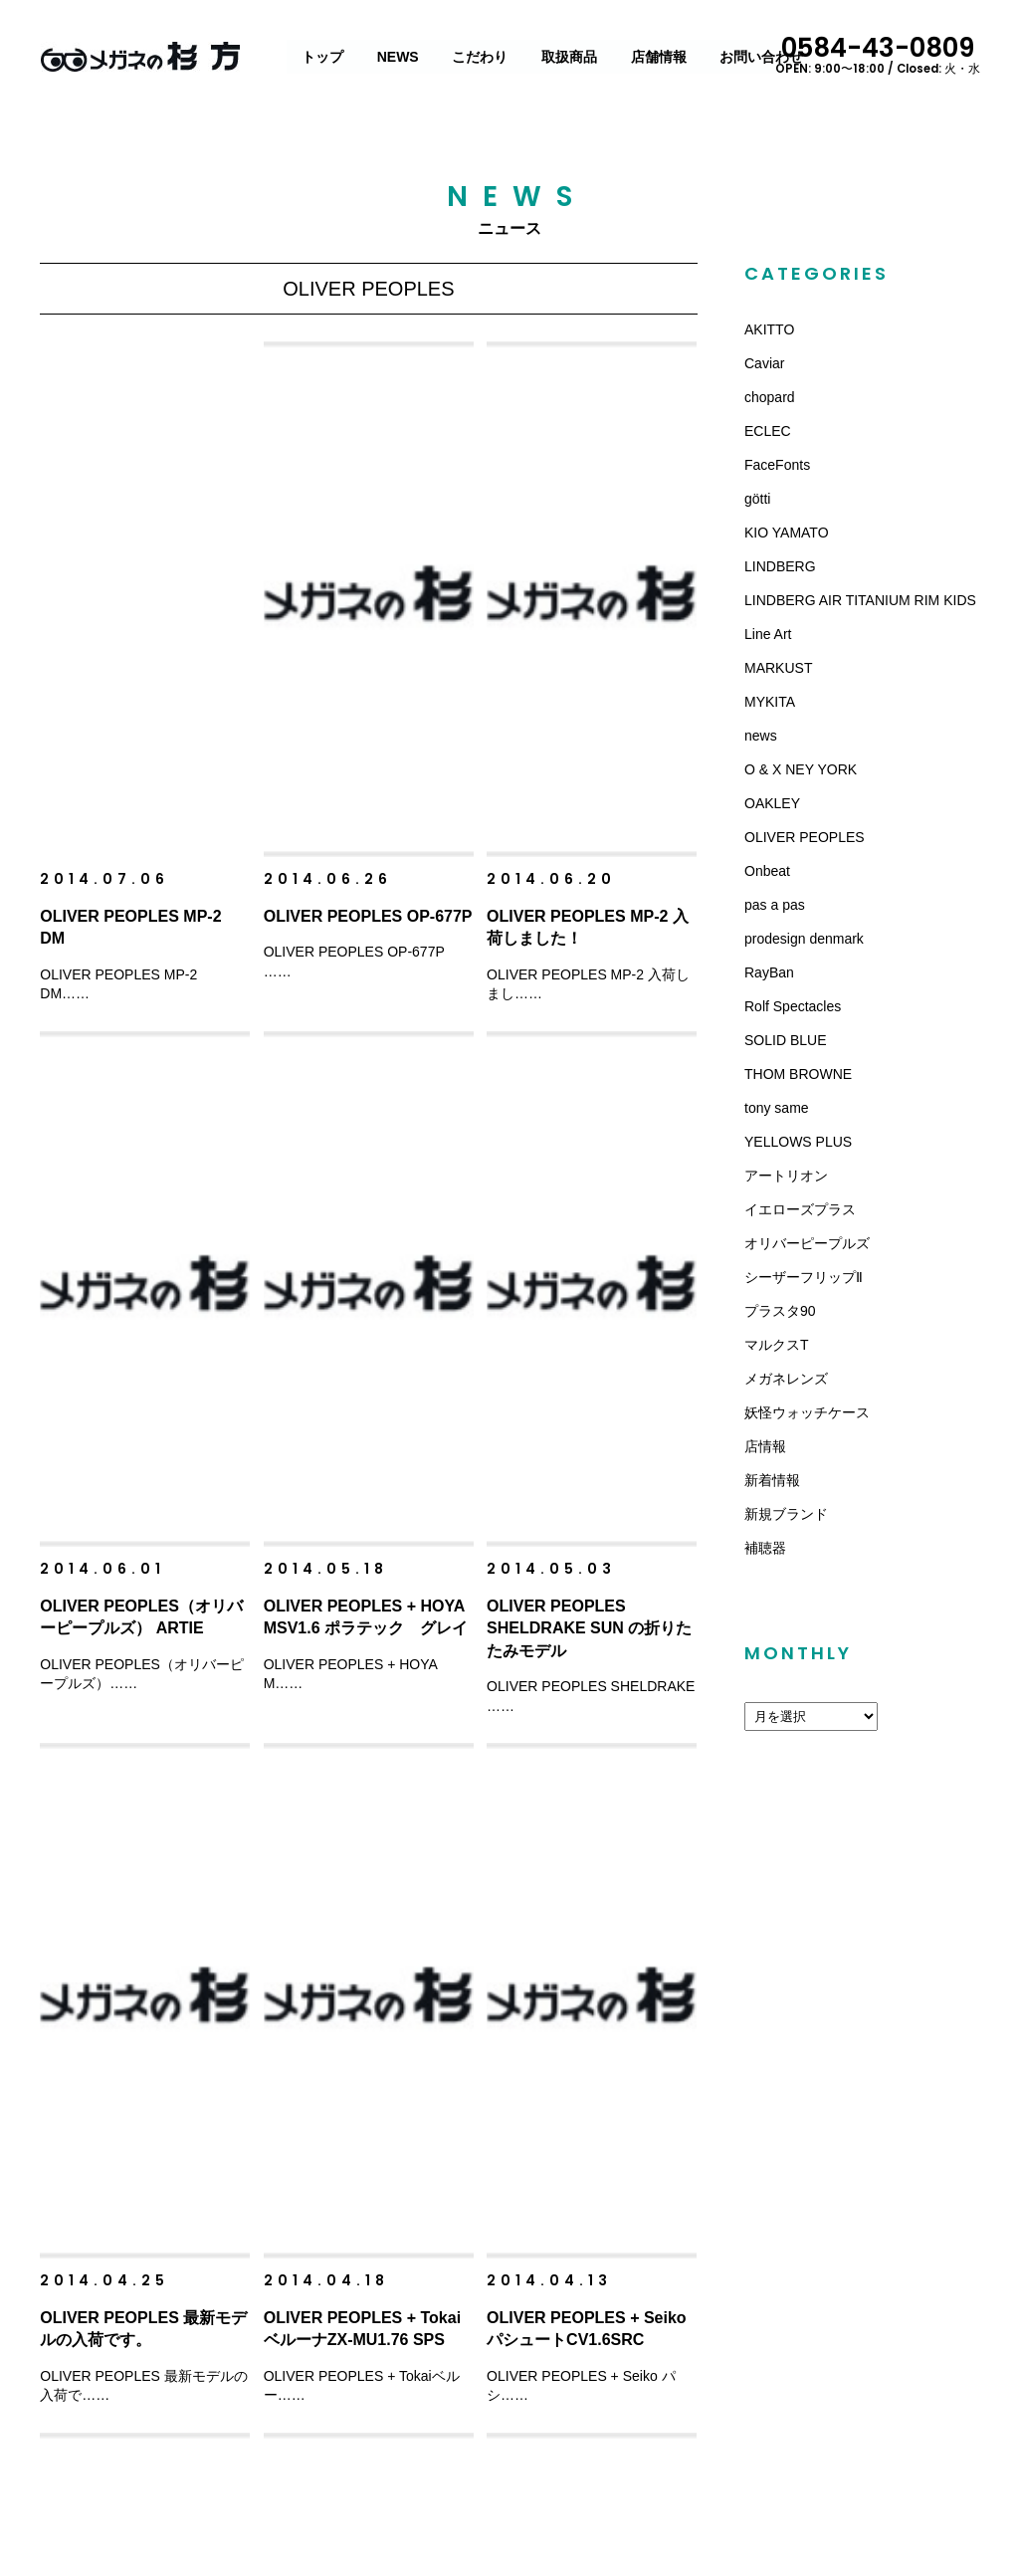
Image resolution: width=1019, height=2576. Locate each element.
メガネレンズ (786, 1379)
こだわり (481, 57)
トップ (323, 57)
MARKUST (778, 668)
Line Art (767, 634)
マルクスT (776, 1345)
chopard (769, 397)
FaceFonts (777, 465)
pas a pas (774, 905)
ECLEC (767, 431)
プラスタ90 (780, 1311)
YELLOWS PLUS (798, 1142)
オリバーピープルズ (807, 1243)
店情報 (765, 1446)
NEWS (399, 57)
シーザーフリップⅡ (803, 1277)
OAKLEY (772, 803)
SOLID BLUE (785, 1040)
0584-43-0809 (885, 53)
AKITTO (769, 329)
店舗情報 (660, 57)
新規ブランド (786, 1514)
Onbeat (767, 871)
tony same (776, 1108)
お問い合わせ (762, 57)
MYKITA (769, 702)
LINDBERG (780, 566)
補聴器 (765, 1548)
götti (757, 499)
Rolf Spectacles (792, 1006)
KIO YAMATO (786, 532)
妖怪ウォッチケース (807, 1412)
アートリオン (786, 1175)
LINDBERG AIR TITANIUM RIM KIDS (860, 600)
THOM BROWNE (798, 1074)
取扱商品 (570, 57)
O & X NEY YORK (800, 769)
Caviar (764, 363)
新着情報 (772, 1480)
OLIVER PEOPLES (804, 837)
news (760, 736)
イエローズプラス (800, 1209)
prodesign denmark (804, 939)
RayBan (769, 972)
